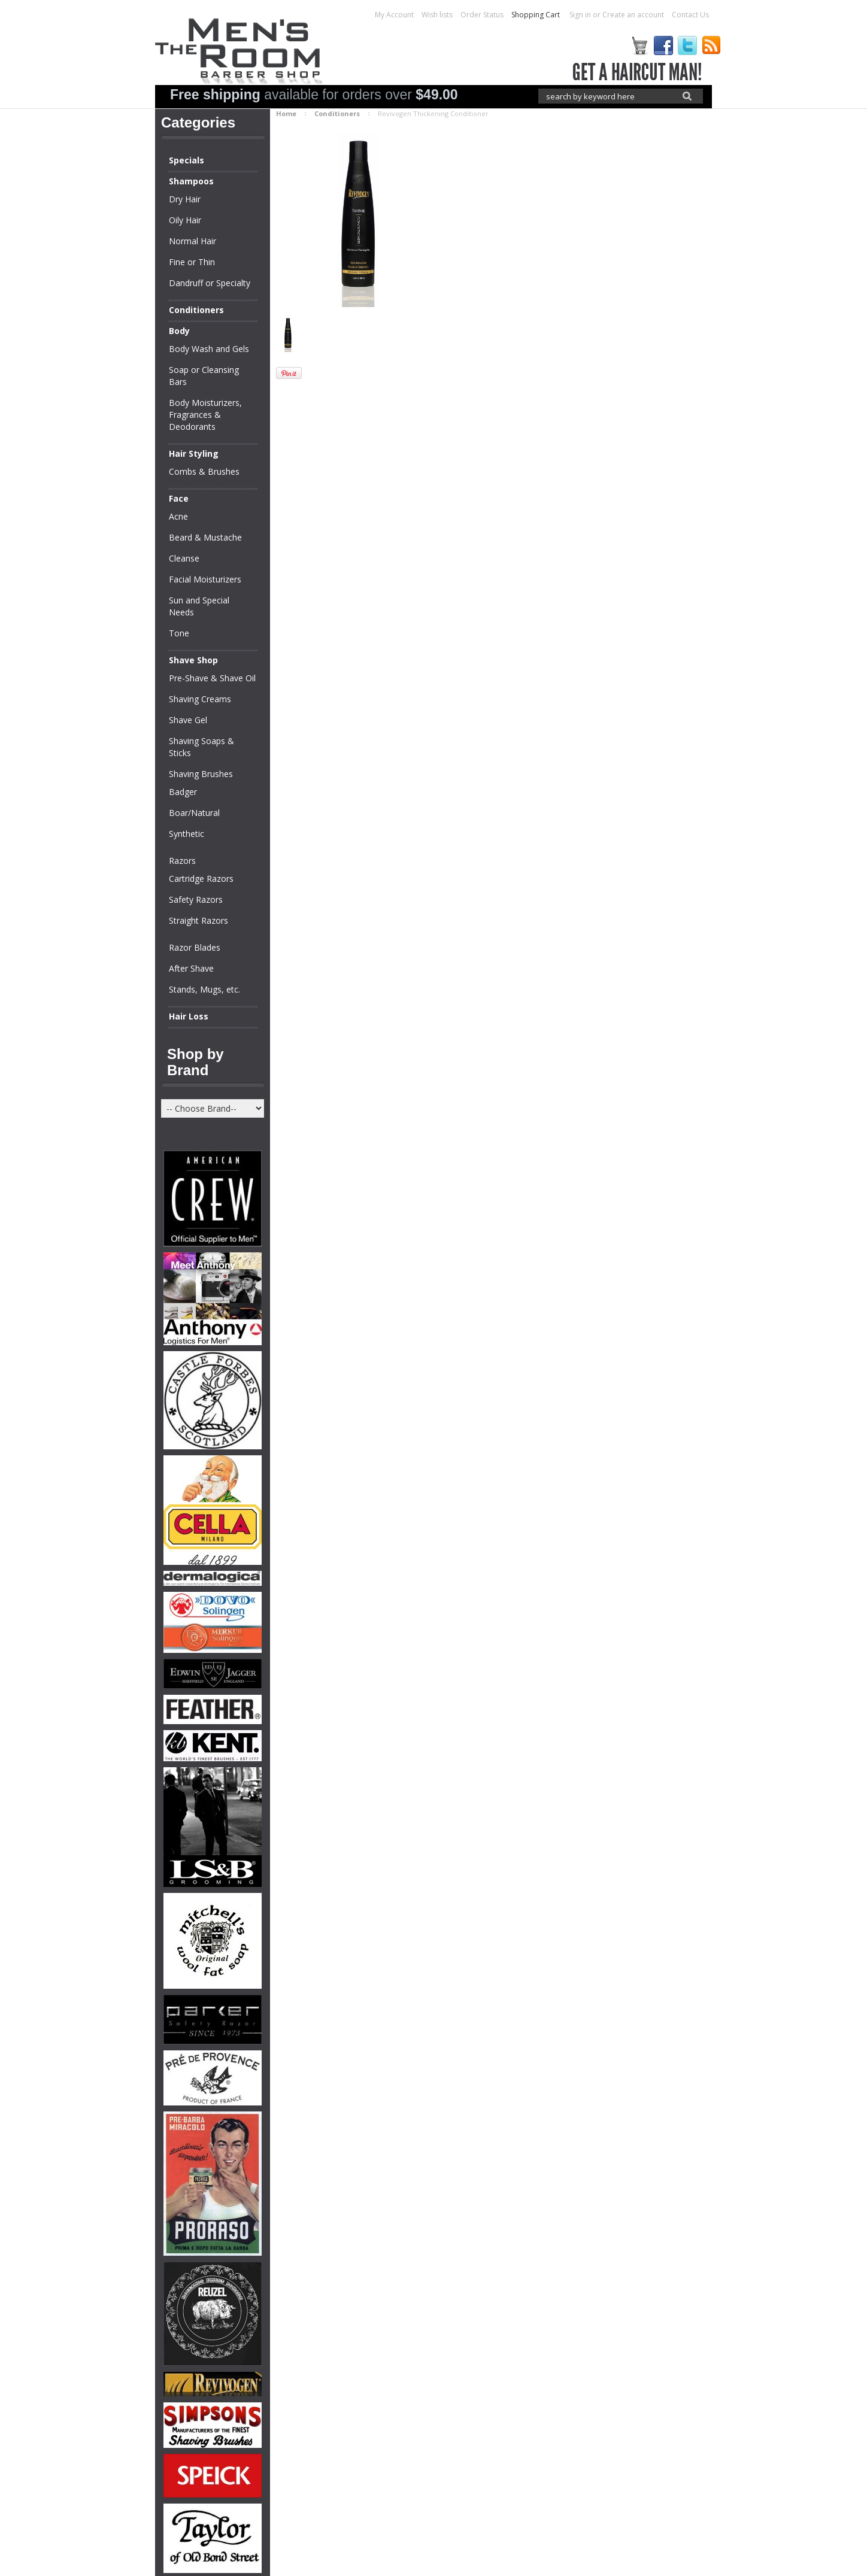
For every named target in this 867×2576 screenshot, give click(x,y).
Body (179, 330)
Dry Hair (185, 199)
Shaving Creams (200, 699)
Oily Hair (185, 220)
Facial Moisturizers (205, 579)
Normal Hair (192, 241)
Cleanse (184, 558)
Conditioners (196, 309)
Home (286, 113)
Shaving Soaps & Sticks (201, 746)
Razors (182, 860)
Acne (178, 516)
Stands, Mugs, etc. (204, 989)
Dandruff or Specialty (209, 283)
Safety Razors (196, 899)
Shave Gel (188, 720)
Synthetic (186, 833)
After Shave (191, 968)
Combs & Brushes (204, 471)
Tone (179, 633)
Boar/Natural (194, 812)
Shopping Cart (536, 15)
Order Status (482, 15)
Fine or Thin (192, 262)
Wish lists (437, 15)
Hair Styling (194, 453)
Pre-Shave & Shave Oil (212, 678)
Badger (183, 791)
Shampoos (191, 181)
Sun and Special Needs (199, 606)
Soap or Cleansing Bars (204, 375)
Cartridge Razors (201, 878)
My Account (394, 15)
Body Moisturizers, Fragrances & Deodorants (205, 414)
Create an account (633, 15)
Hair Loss (188, 1016)
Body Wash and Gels (209, 348)
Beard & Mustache (205, 537)
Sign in (580, 15)
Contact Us (690, 15)
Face (179, 498)
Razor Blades (194, 947)
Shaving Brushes (201, 773)
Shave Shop (193, 660)
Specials (186, 160)
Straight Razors (198, 920)
